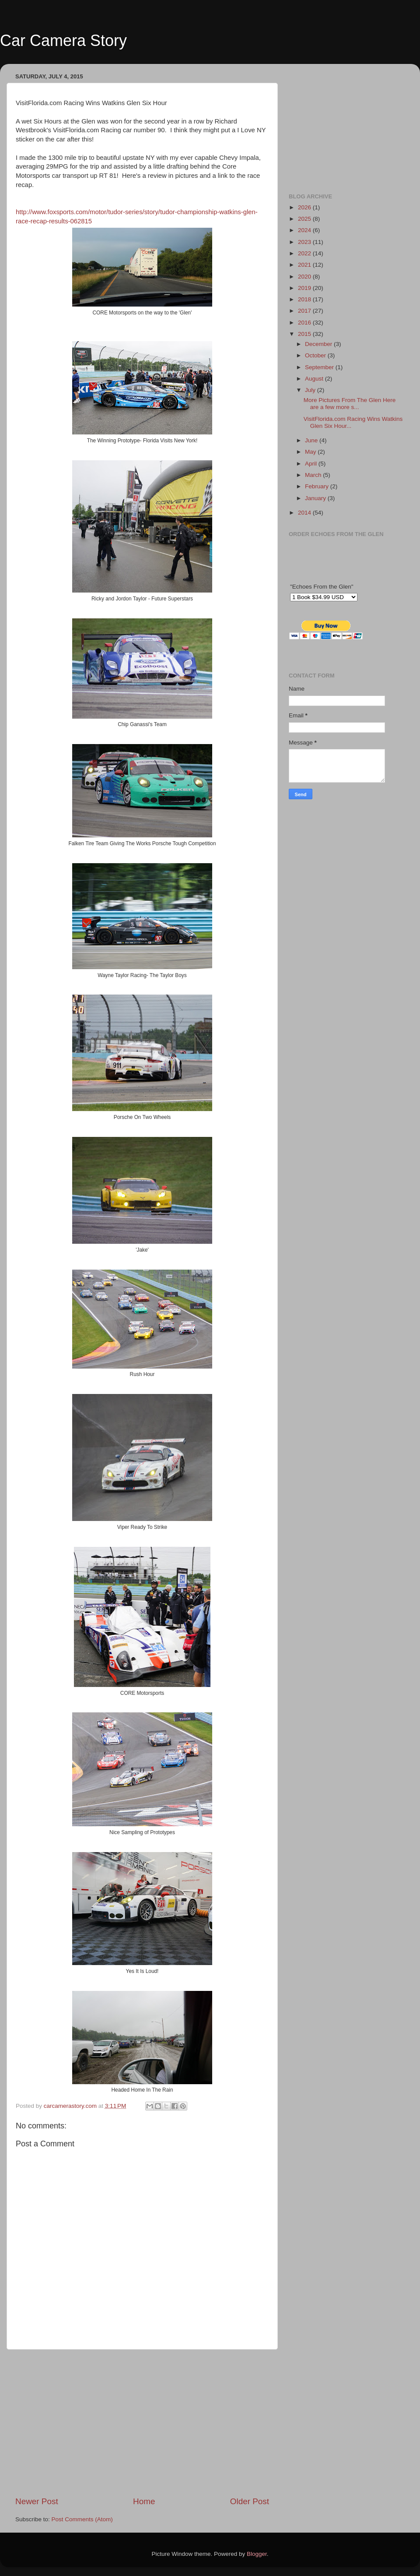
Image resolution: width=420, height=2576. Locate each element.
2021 (305, 264)
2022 (305, 253)
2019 (305, 288)
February (317, 486)
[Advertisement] (142, 2422)
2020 (305, 276)
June (312, 440)
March (314, 475)
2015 (305, 334)
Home (144, 2501)
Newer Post (36, 2501)
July (311, 390)
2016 (305, 322)
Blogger (257, 2554)
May (311, 451)
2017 (305, 310)
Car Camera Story (63, 40)
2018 (305, 299)
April (311, 463)
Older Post (249, 2501)
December (319, 344)
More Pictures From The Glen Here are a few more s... (350, 403)
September (320, 367)
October (316, 355)
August (315, 378)
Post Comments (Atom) (82, 2519)
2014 (305, 512)
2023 (305, 242)
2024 (305, 230)
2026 (305, 207)
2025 (305, 218)
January (316, 498)
